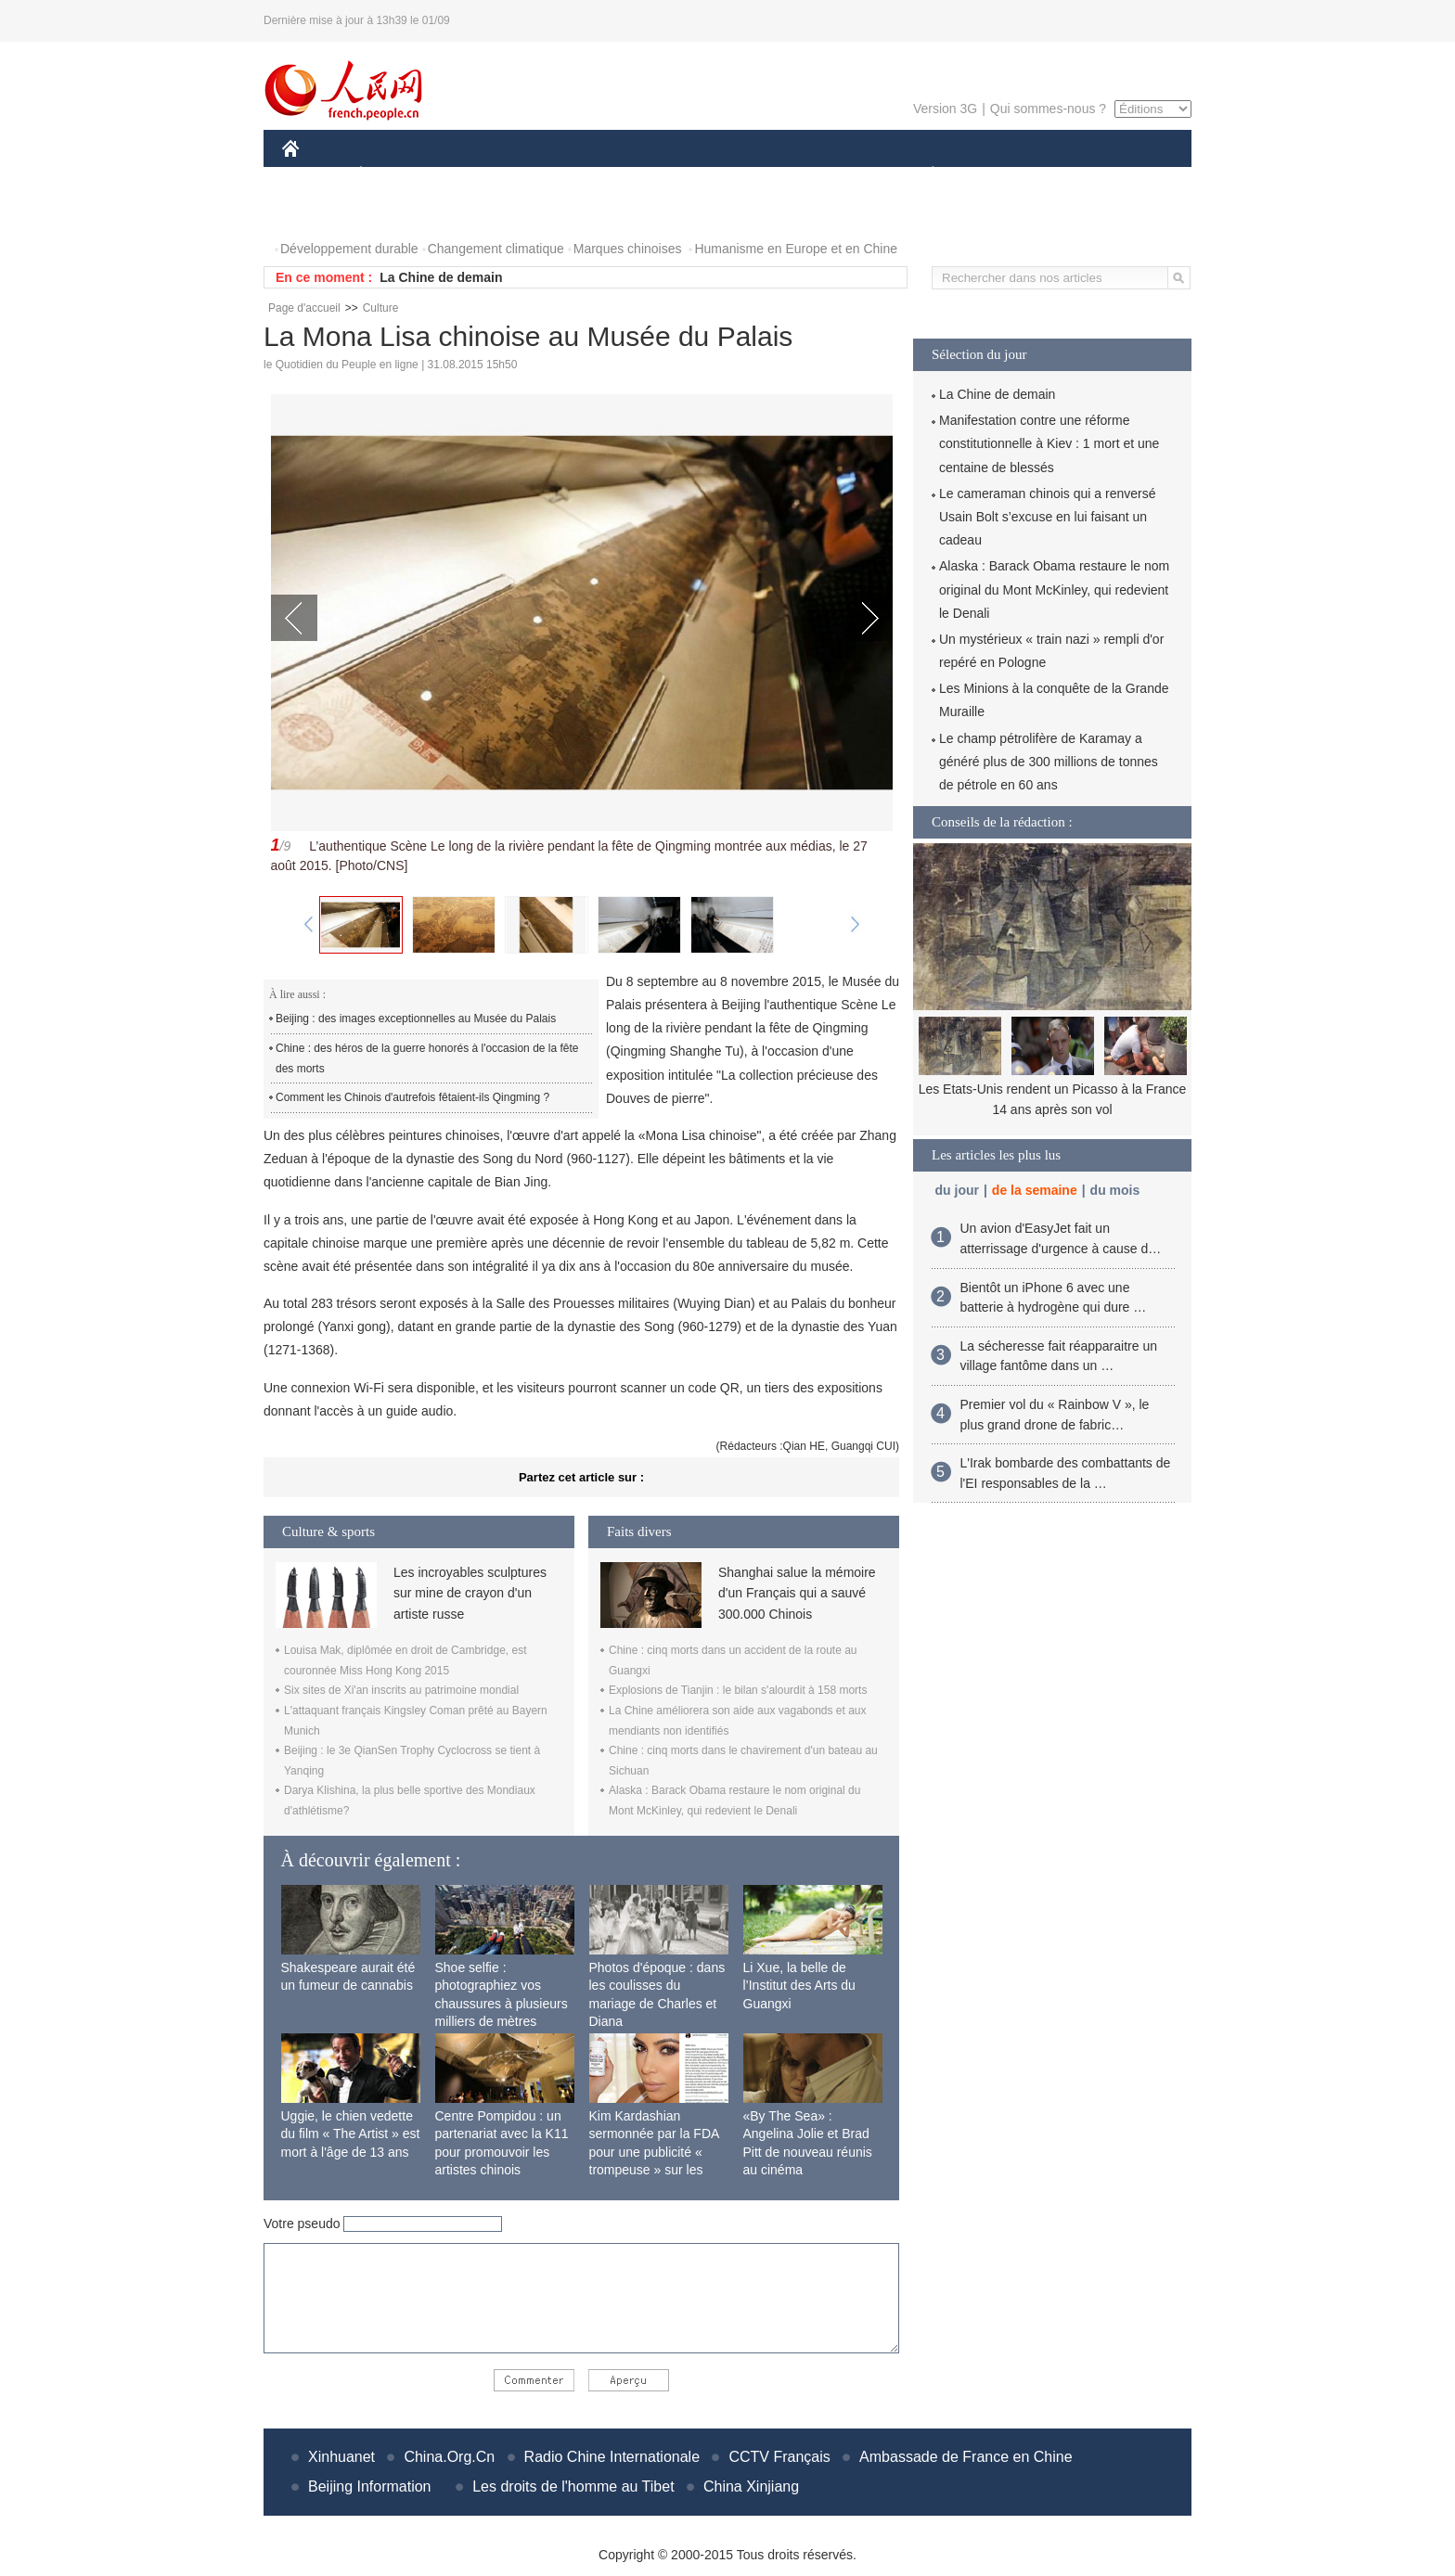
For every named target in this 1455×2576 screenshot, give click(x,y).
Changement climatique (496, 248)
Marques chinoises (627, 248)
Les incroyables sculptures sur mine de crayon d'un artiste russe (470, 1593)
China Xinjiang (751, 2486)
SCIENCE (639, 175)
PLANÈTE (923, 175)
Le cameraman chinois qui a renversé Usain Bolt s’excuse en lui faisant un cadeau (1047, 516)
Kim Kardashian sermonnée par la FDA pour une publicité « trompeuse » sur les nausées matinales (654, 2152)
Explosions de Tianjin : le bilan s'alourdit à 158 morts (738, 1690)
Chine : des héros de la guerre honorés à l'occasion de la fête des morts (427, 1058)
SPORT (997, 175)
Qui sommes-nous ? (1048, 108)
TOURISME (1076, 175)
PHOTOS (320, 212)
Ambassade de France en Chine (965, 2457)
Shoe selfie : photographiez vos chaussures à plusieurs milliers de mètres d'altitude (501, 2003)
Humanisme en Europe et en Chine (795, 248)
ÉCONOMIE (394, 175)
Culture (381, 307)
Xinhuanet (341, 2457)
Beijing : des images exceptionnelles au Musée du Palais (416, 1018)
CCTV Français (779, 2457)
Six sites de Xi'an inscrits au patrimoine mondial (401, 1690)
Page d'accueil (304, 307)
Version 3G (945, 108)
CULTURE (722, 175)
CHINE (314, 175)
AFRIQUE (557, 175)
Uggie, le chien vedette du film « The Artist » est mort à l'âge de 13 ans (350, 2133)
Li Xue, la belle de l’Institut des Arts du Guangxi (799, 1985)
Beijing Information (369, 2486)
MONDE (479, 175)
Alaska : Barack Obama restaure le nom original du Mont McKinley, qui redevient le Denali (1054, 589)
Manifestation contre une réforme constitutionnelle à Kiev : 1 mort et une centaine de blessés (1049, 443)
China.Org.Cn (449, 2457)
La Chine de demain (441, 277)
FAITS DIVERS (822, 175)
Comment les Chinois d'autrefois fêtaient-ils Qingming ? (412, 1097)
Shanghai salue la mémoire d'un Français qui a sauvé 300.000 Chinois (797, 1593)
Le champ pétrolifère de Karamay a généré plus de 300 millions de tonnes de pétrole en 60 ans (1048, 761)
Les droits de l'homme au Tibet (573, 2486)
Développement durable (349, 248)
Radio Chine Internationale (612, 2457)
